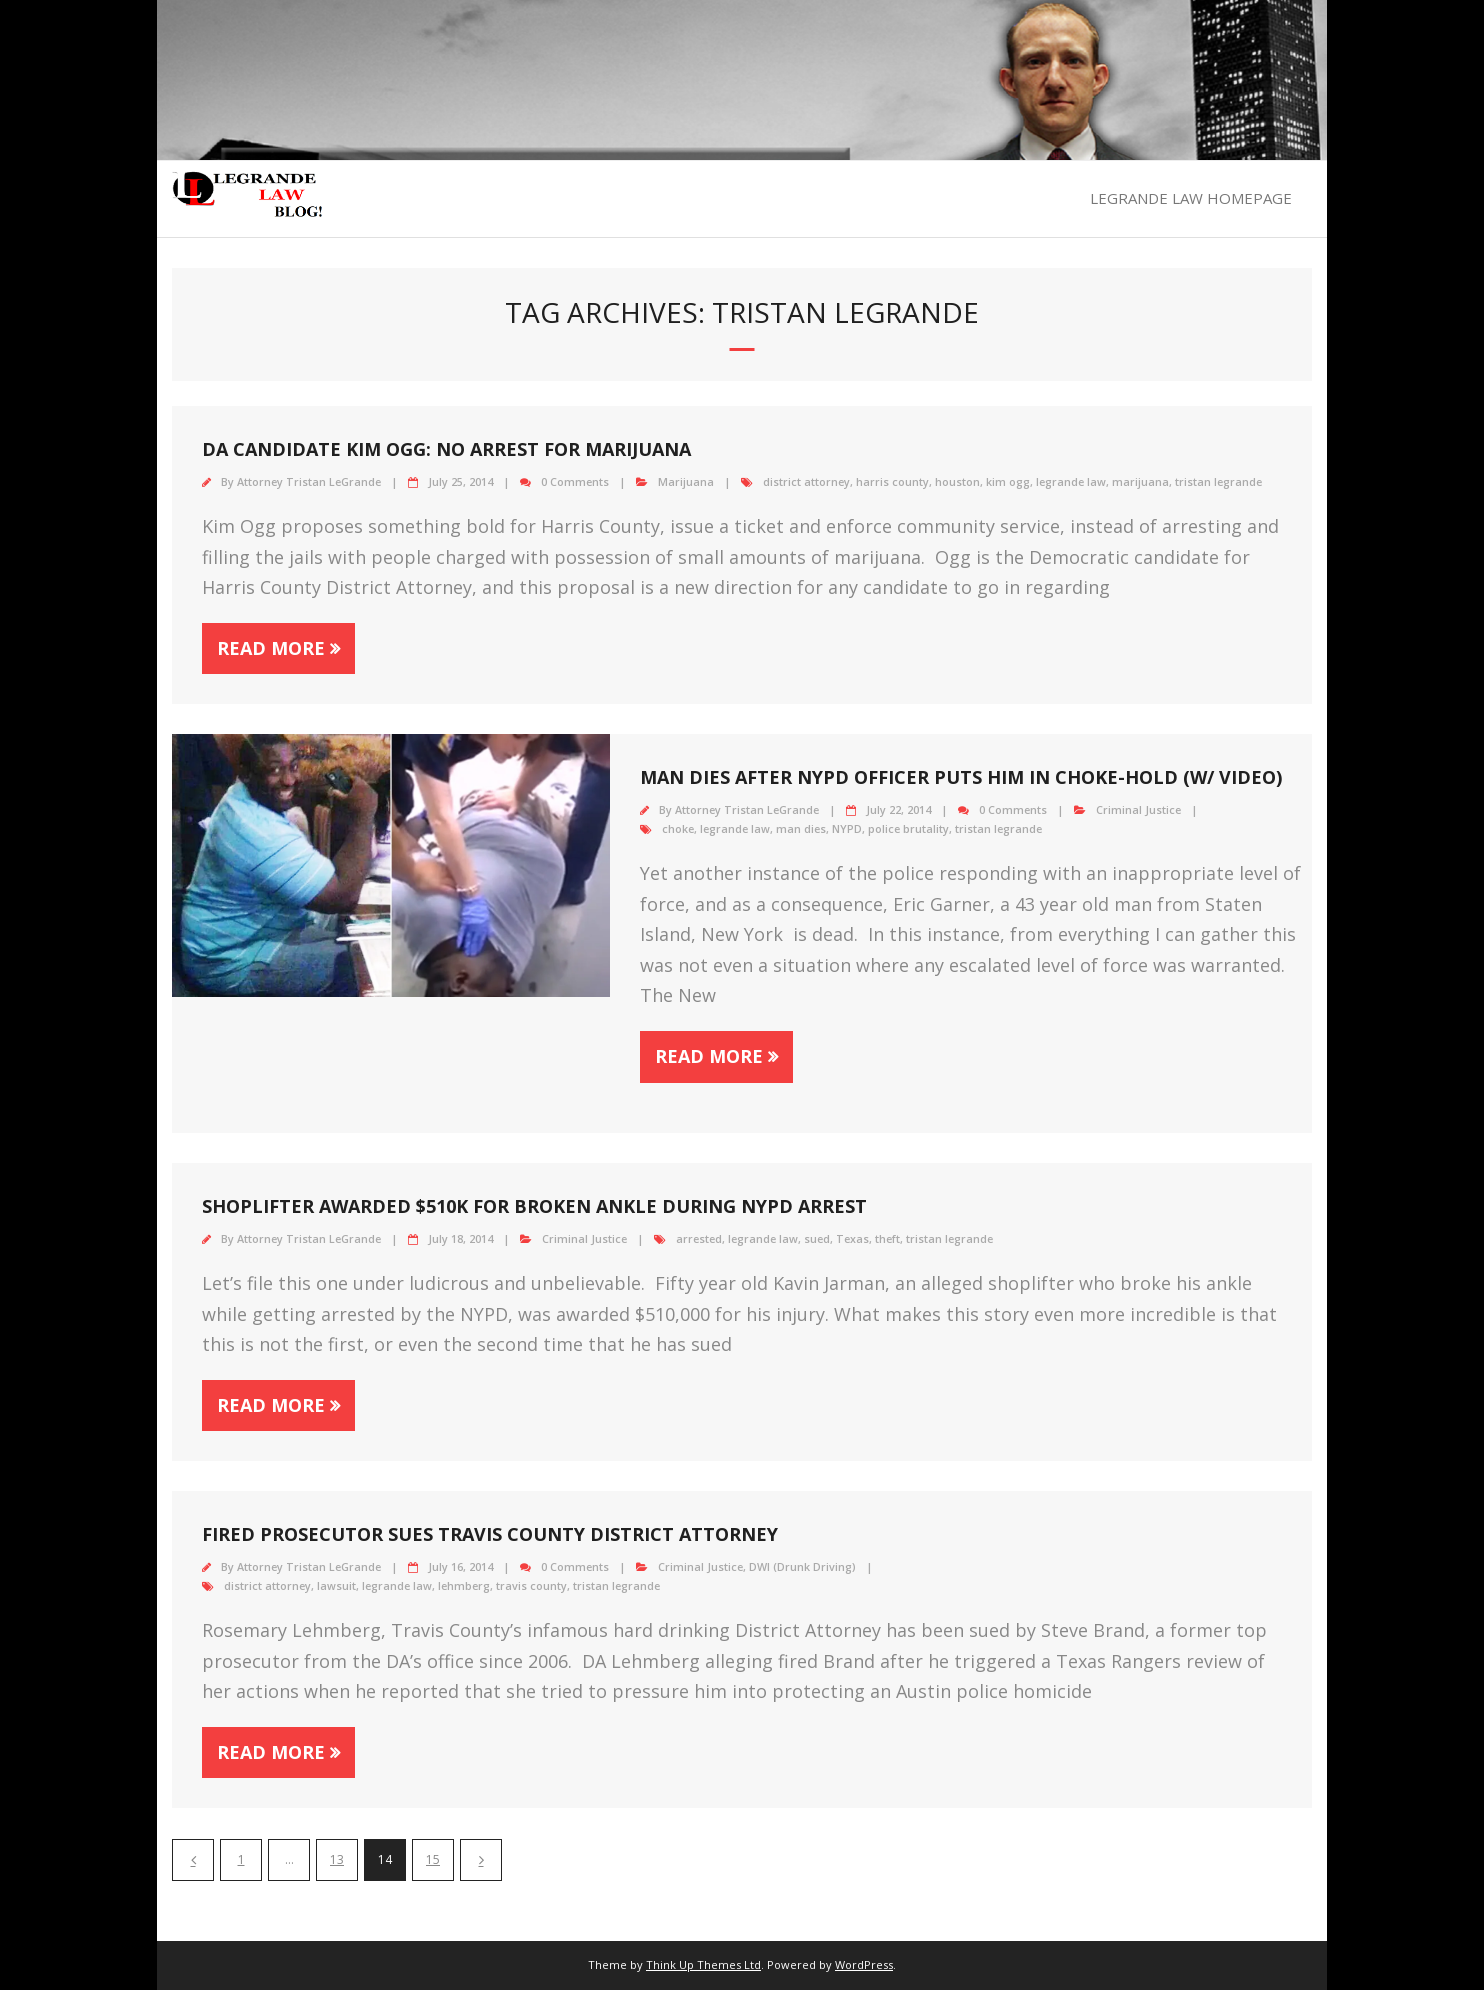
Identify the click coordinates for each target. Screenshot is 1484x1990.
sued (817, 1238)
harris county (892, 481)
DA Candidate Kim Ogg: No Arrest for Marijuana (446, 449)
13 (337, 1859)
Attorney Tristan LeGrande (309, 481)
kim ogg (1008, 481)
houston (957, 481)
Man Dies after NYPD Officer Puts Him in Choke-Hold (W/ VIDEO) (961, 777)
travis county (531, 1585)
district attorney (806, 481)
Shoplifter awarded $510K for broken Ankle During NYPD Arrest (534, 1206)
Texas (852, 1238)
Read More (271, 648)
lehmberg (464, 1585)
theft (887, 1238)
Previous (193, 1860)
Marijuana (686, 481)
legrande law (1071, 481)
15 (433, 1859)
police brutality (908, 828)
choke (678, 828)
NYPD (847, 828)
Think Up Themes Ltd (703, 1964)
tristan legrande (1218, 481)
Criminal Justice (1138, 809)
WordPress (864, 1964)
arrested (699, 1238)
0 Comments (575, 481)
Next (481, 1860)
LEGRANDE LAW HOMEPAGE (1191, 198)
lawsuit (336, 1585)
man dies (801, 828)
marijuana (1140, 481)
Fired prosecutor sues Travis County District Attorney (490, 1534)
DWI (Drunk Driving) (802, 1566)
